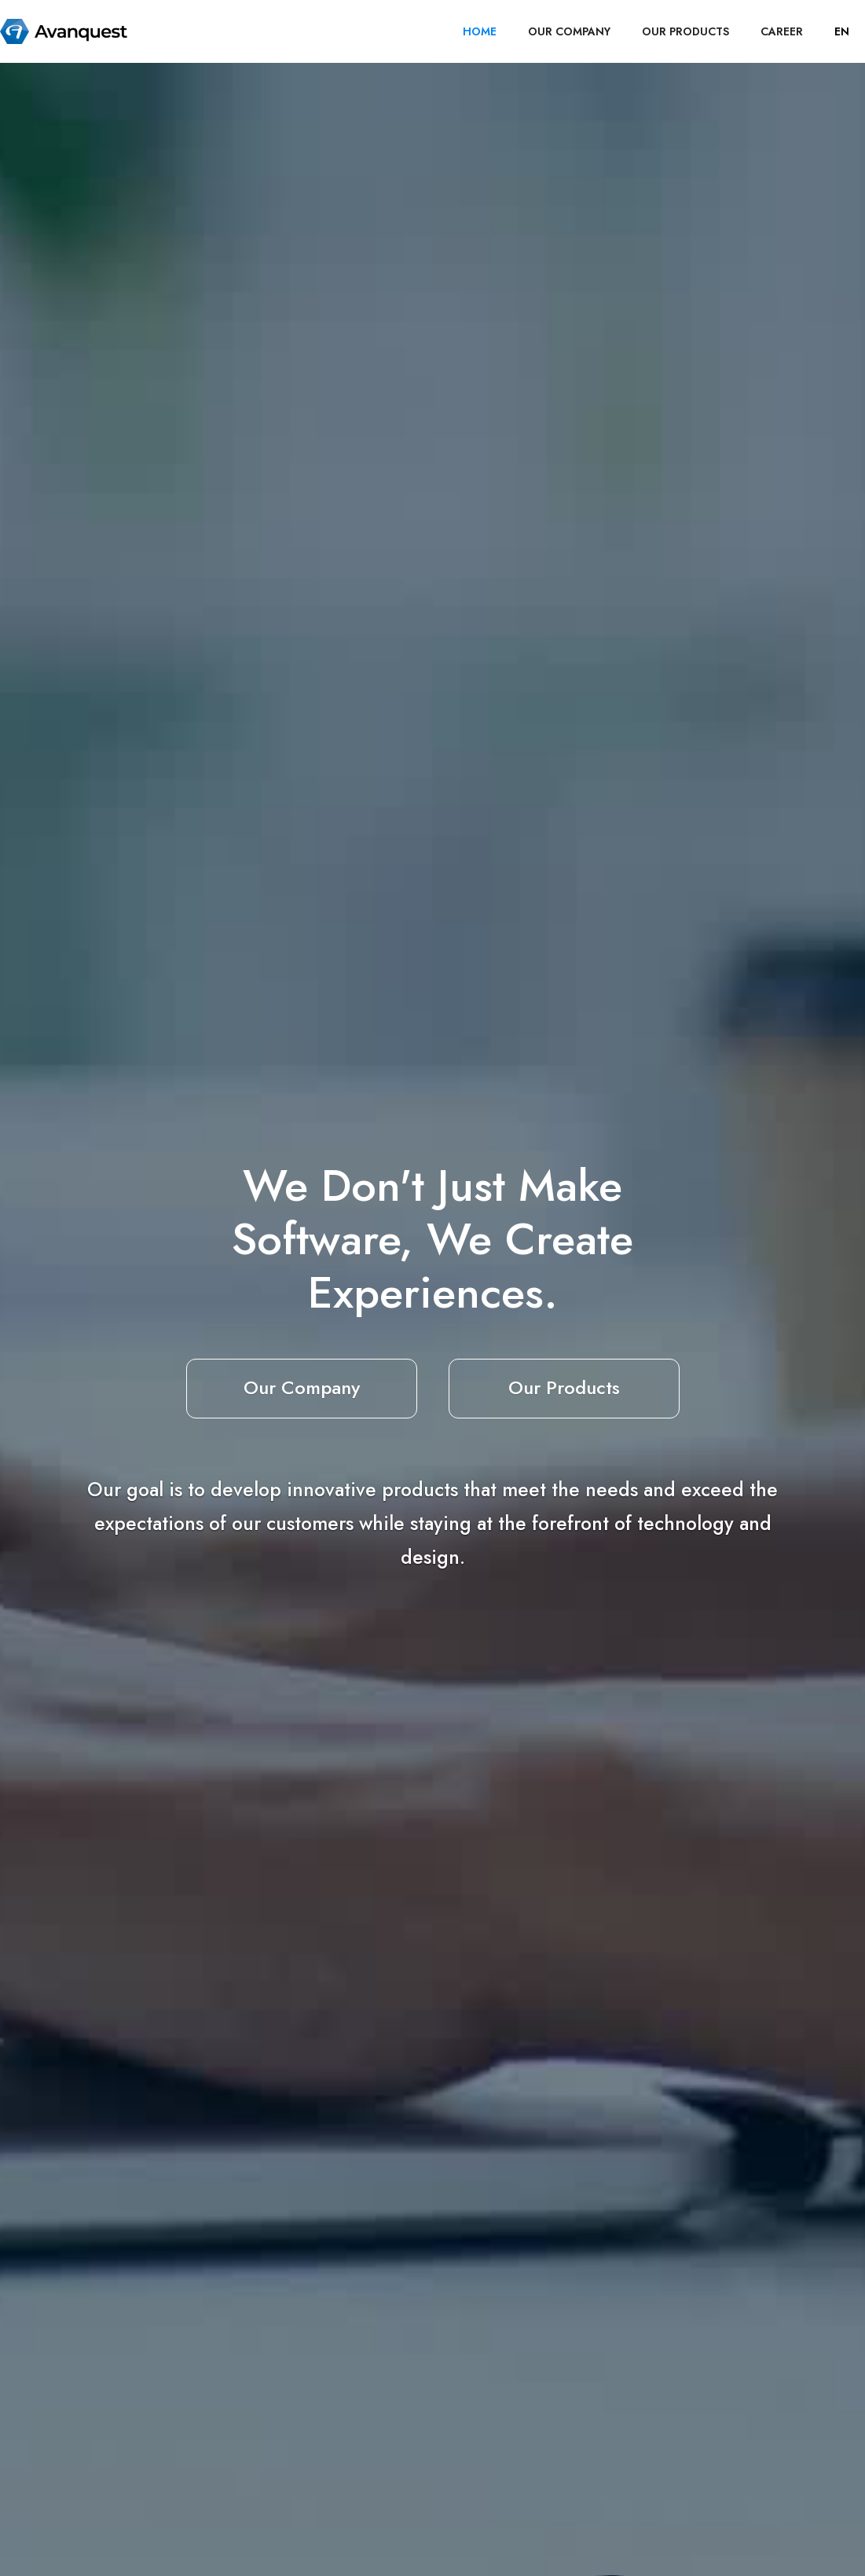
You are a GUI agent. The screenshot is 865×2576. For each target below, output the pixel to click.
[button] (842, 31)
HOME (480, 31)
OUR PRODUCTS (685, 31)
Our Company (302, 1387)
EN (841, 31)
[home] (63, 31)
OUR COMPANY (569, 31)
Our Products (564, 1387)
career (782, 31)
